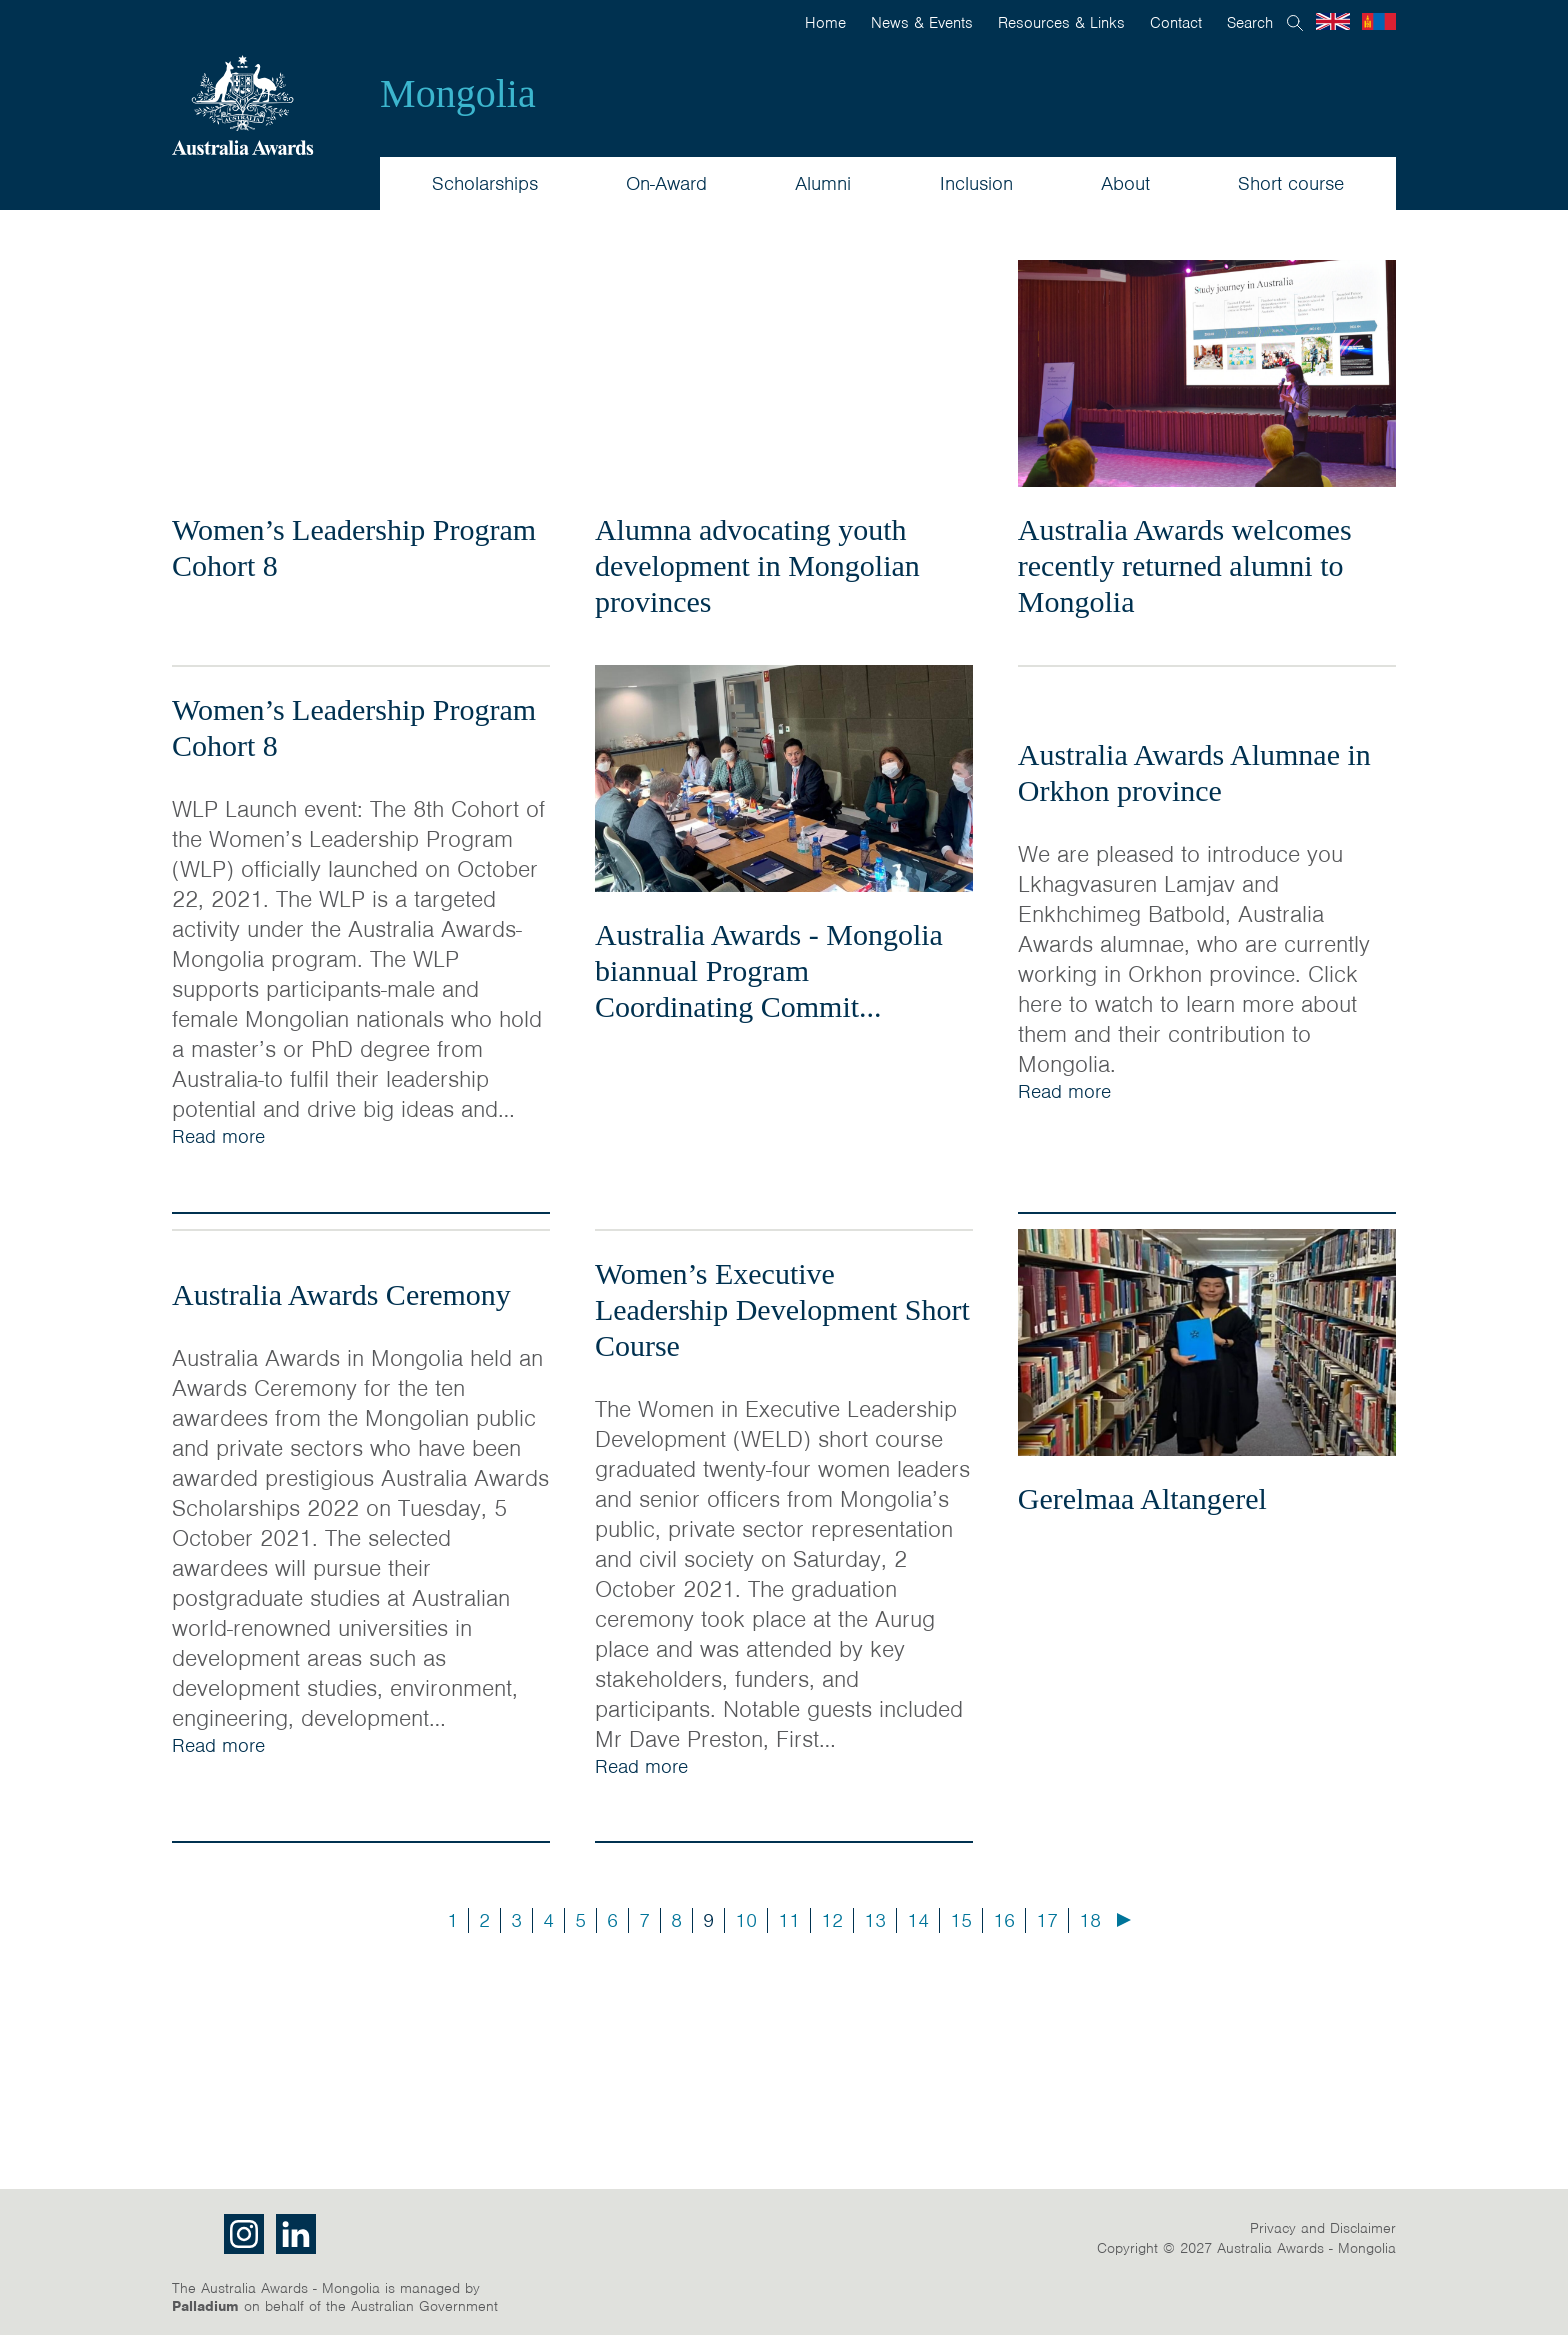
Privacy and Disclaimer (1323, 2228)
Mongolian (1379, 21)
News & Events (922, 23)
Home (825, 23)
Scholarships (485, 183)
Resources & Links (1061, 23)
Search (1250, 23)
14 (918, 1920)
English (1333, 21)
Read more (218, 1136)
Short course (1291, 183)
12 (832, 1920)
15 (961, 1920)
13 (875, 1920)
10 (746, 1920)
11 (789, 1920)
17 (1047, 1920)
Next (1124, 1920)
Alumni (823, 183)
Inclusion (976, 183)
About (1125, 183)
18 (1090, 1920)
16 (1004, 1920)
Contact (1176, 23)
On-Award (666, 183)
